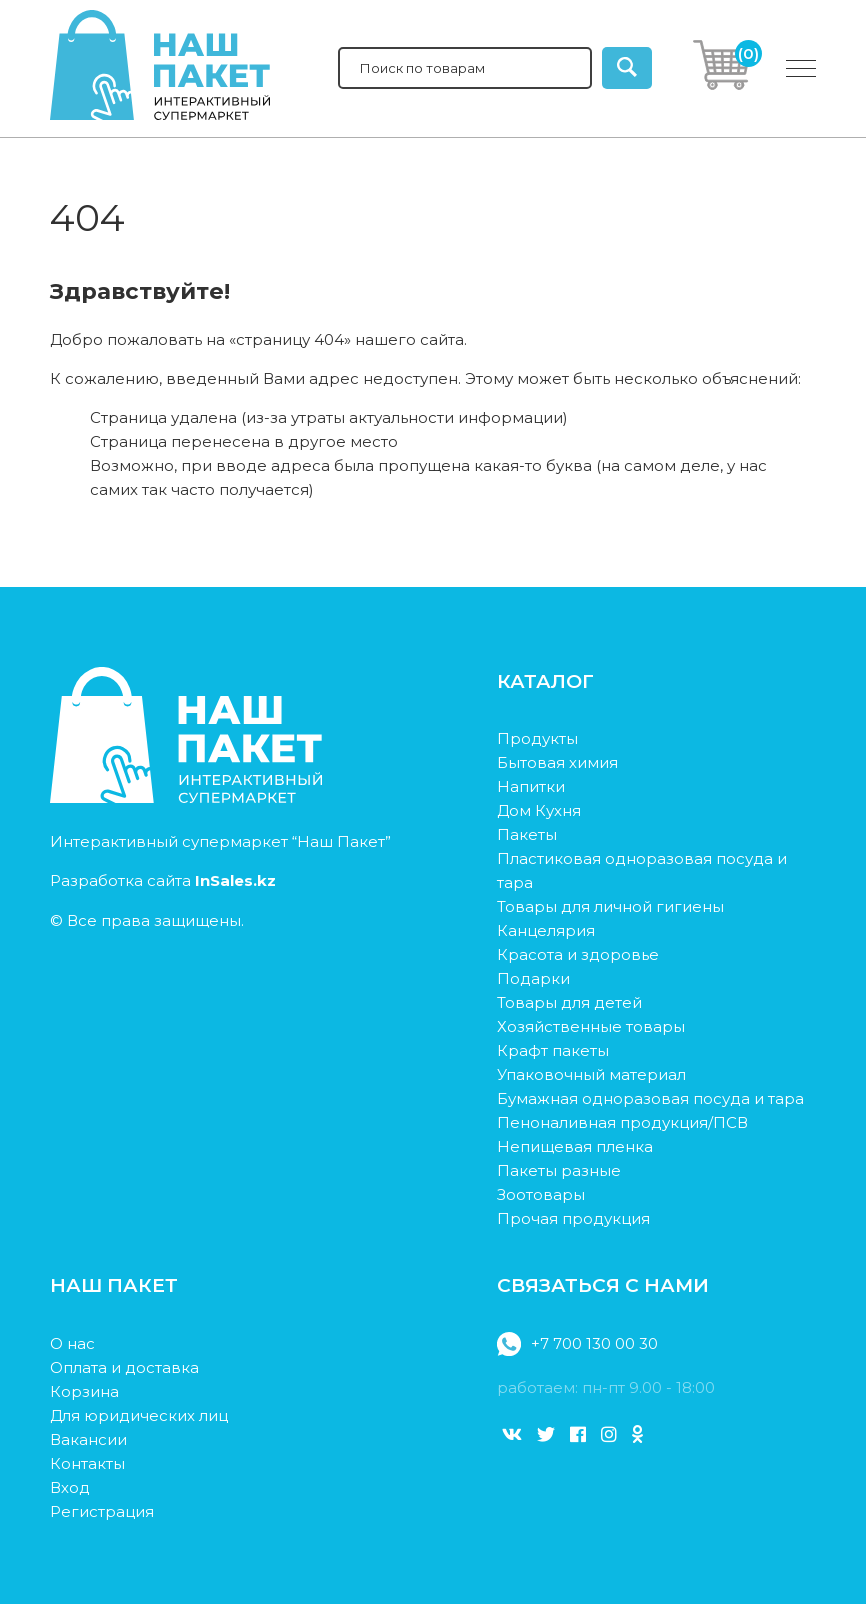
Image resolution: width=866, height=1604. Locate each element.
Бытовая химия (557, 762)
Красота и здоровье (578, 954)
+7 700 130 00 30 (577, 1344)
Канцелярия (546, 930)
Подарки (533, 978)
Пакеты (527, 834)
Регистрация (102, 1511)
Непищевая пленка (575, 1146)
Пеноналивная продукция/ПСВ (622, 1122)
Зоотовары (541, 1194)
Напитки (531, 786)
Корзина (84, 1391)
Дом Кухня (539, 810)
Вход (70, 1487)
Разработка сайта (163, 880)
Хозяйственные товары (591, 1026)
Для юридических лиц (139, 1415)
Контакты (87, 1463)
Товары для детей (569, 1002)
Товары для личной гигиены (610, 906)
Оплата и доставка (124, 1367)
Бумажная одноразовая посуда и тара (650, 1098)
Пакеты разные (559, 1170)
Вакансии (88, 1439)
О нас (72, 1343)
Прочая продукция (573, 1218)
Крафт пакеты (553, 1050)
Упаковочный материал (591, 1074)
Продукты (537, 738)
